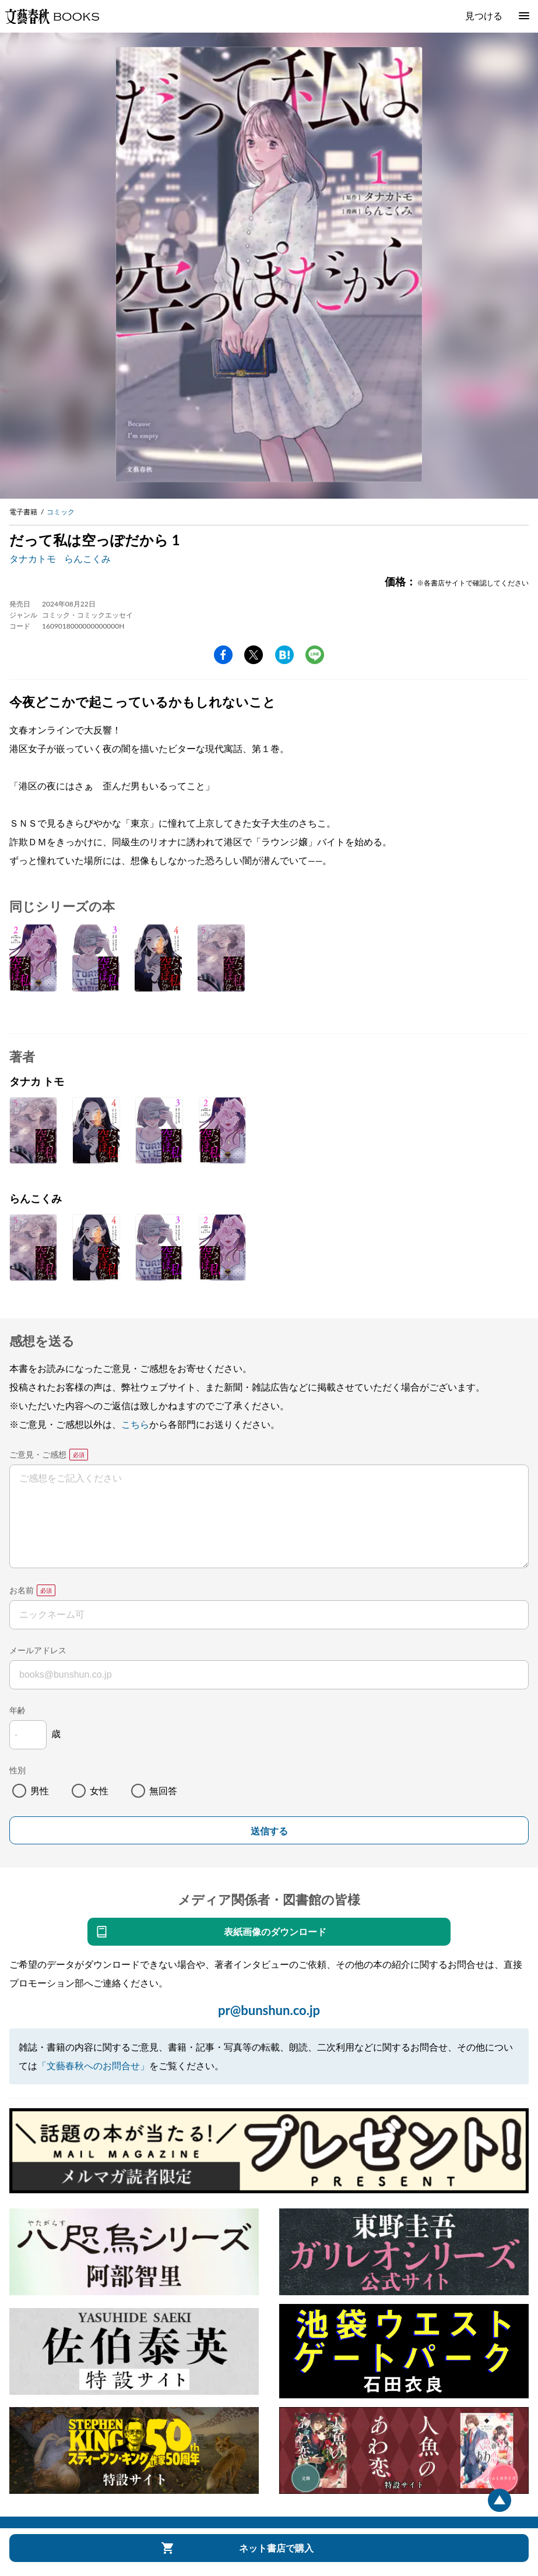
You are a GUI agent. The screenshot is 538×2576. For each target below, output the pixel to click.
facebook (223, 654)
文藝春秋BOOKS (52, 16)
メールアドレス (37, 1650)
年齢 (17, 1710)
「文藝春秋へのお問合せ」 (93, 2065)
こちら (135, 1424)
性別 (17, 1770)
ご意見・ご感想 (37, 1454)
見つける (483, 15)
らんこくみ (87, 558)
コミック (61, 511)
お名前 (21, 1590)
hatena (284, 654)
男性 (39, 1790)
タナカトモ (32, 558)
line (314, 654)
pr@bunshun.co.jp (269, 2010)
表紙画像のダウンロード (275, 1931)
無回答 (163, 1790)
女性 (99, 1790)
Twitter (253, 654)
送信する (269, 1831)
